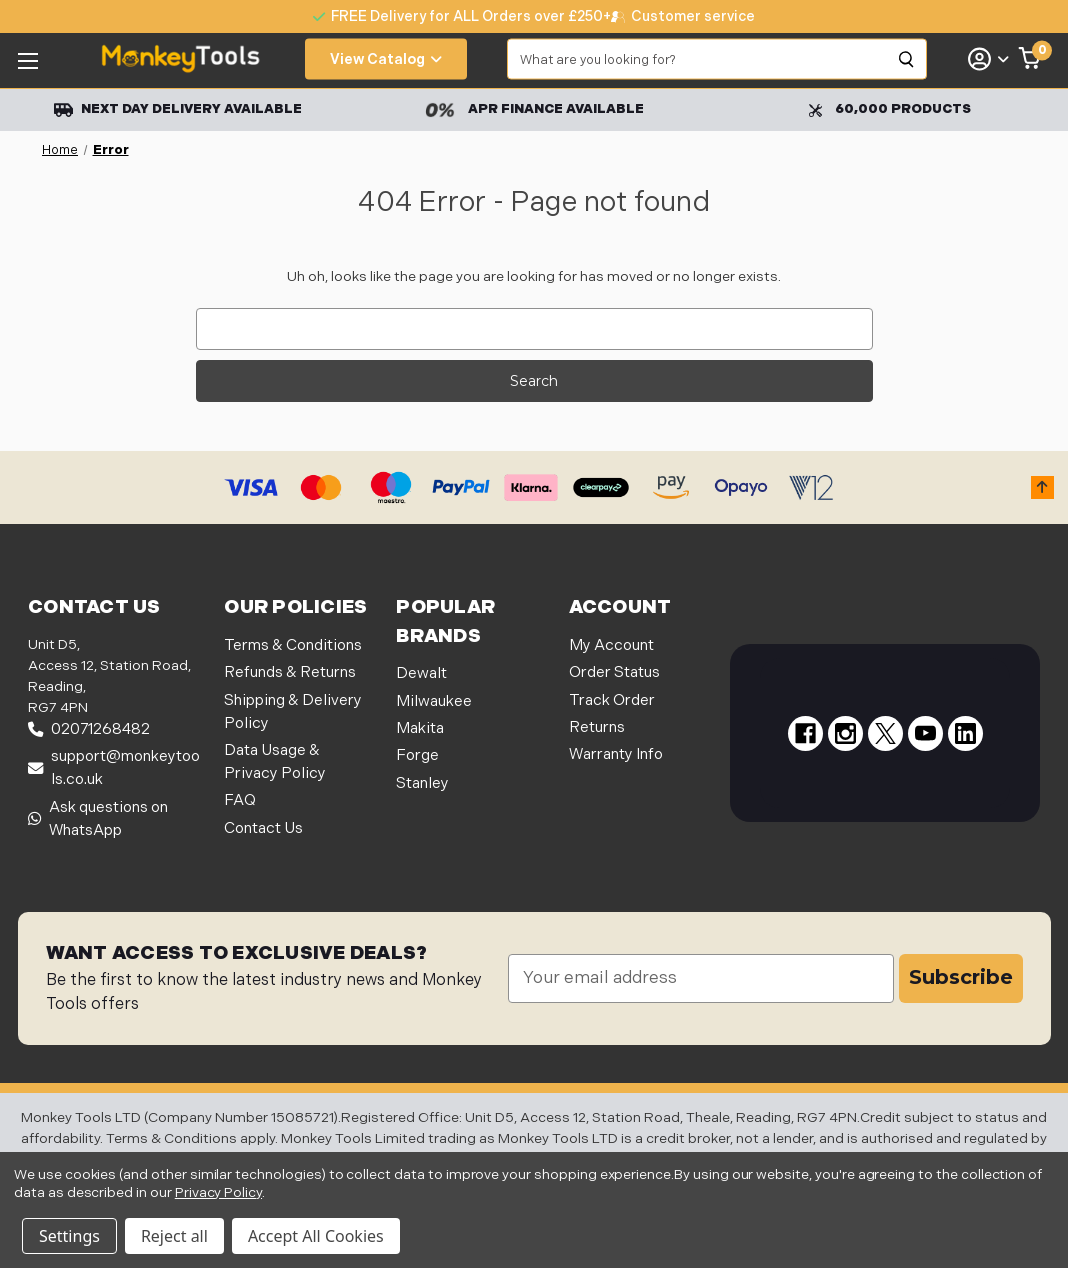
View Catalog (386, 59)
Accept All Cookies (316, 1236)
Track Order (612, 700)
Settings (69, 1236)
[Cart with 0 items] (1030, 59)
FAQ (240, 800)
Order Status (614, 672)
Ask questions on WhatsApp (98, 819)
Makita (420, 728)
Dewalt (421, 673)
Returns (597, 727)
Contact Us (263, 828)
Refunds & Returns (290, 672)
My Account (611, 645)
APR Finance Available (534, 109)
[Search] (907, 59)
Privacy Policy (218, 1192)
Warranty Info (616, 754)
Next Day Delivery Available (178, 109)
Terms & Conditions (293, 645)
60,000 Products (890, 109)
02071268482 (89, 729)
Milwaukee (434, 701)
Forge (417, 755)
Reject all (174, 1236)
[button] (1042, 487)
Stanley (422, 783)
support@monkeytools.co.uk (114, 768)
